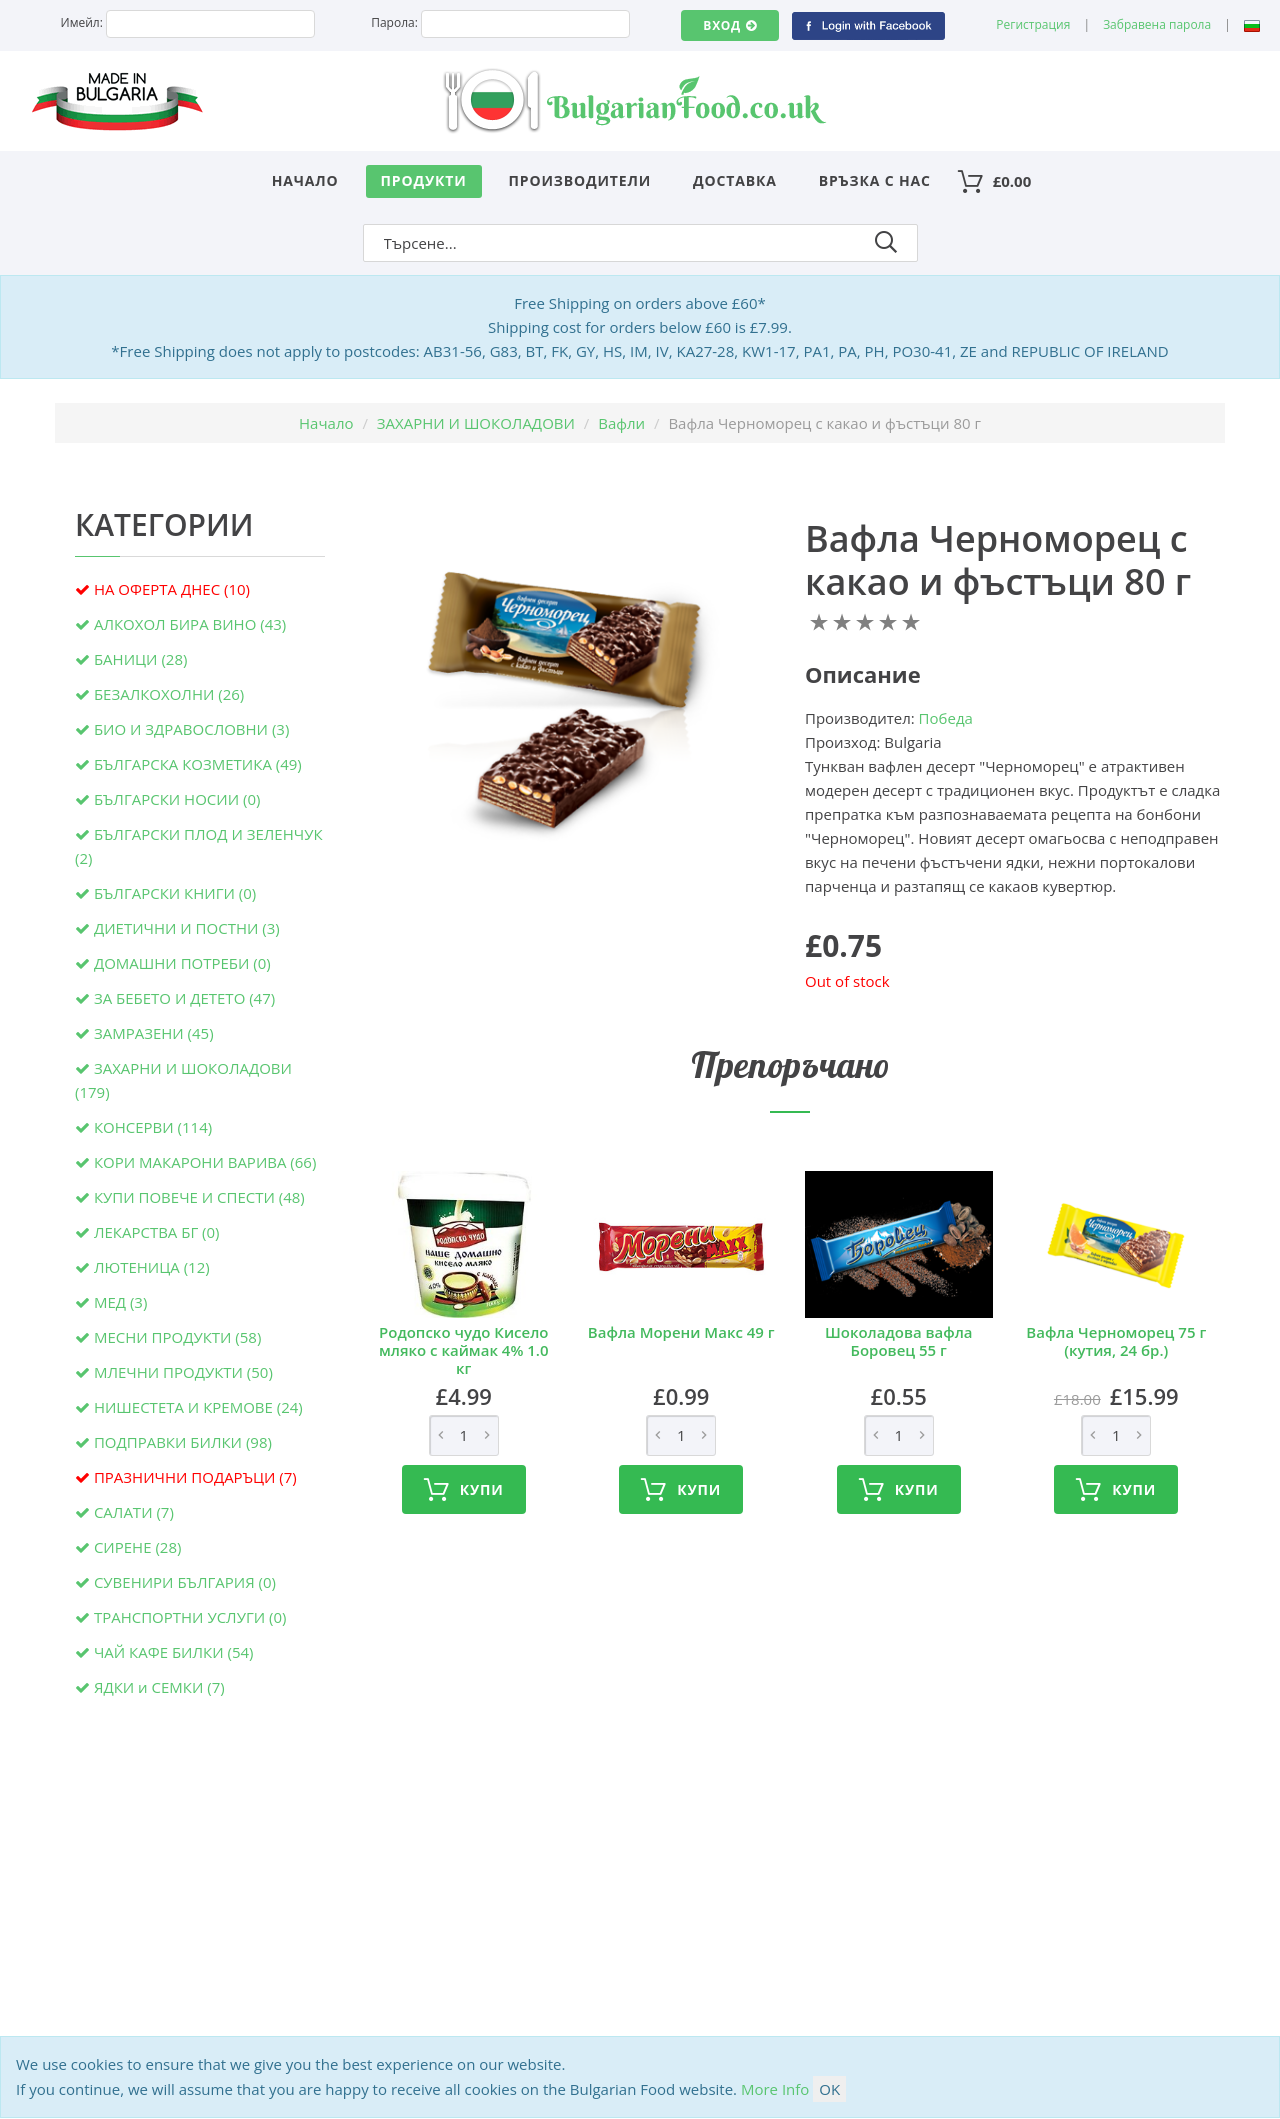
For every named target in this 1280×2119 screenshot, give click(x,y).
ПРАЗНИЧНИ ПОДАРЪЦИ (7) (195, 1477)
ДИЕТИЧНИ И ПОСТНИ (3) (187, 928)
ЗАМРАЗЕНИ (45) (154, 1033)
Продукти (424, 180)
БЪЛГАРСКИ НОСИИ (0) (177, 799)
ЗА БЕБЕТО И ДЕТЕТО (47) (184, 998)
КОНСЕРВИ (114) (153, 1127)
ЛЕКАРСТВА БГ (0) (157, 1232)
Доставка (735, 180)
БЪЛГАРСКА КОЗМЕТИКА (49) (198, 764)
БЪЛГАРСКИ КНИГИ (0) (175, 893)
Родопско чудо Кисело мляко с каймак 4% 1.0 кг (464, 1350)
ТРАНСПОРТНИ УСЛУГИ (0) (190, 1617)
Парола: (394, 22)
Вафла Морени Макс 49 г (681, 1332)
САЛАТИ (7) (134, 1512)
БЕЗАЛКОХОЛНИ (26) (169, 694)
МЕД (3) (120, 1302)
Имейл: (82, 22)
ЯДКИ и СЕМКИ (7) (159, 1687)
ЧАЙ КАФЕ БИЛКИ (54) (174, 1652)
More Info (775, 2089)
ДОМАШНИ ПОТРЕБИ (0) (182, 963)
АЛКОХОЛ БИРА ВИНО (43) (190, 624)
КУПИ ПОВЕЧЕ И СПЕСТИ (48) (199, 1197)
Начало (305, 180)
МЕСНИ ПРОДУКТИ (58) (177, 1337)
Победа (946, 718)
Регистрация (1033, 24)
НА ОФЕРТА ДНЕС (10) (172, 589)
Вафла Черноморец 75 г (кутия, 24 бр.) (1116, 1341)
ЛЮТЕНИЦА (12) (152, 1267)
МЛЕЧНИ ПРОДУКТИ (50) (183, 1372)
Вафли (621, 423)
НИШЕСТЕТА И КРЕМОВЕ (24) (198, 1407)
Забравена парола (1157, 24)
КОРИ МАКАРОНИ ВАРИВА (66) (205, 1162)
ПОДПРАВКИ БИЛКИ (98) (183, 1442)
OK (829, 2089)
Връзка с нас (875, 180)
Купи (464, 1489)
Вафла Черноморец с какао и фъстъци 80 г (998, 560)
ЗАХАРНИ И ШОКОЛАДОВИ (476, 423)
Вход (729, 25)
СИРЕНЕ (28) (138, 1547)
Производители (580, 180)
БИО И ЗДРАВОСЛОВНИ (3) (191, 729)
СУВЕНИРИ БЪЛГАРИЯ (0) (185, 1582)
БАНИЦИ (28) (140, 659)
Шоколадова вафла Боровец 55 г (899, 1341)
